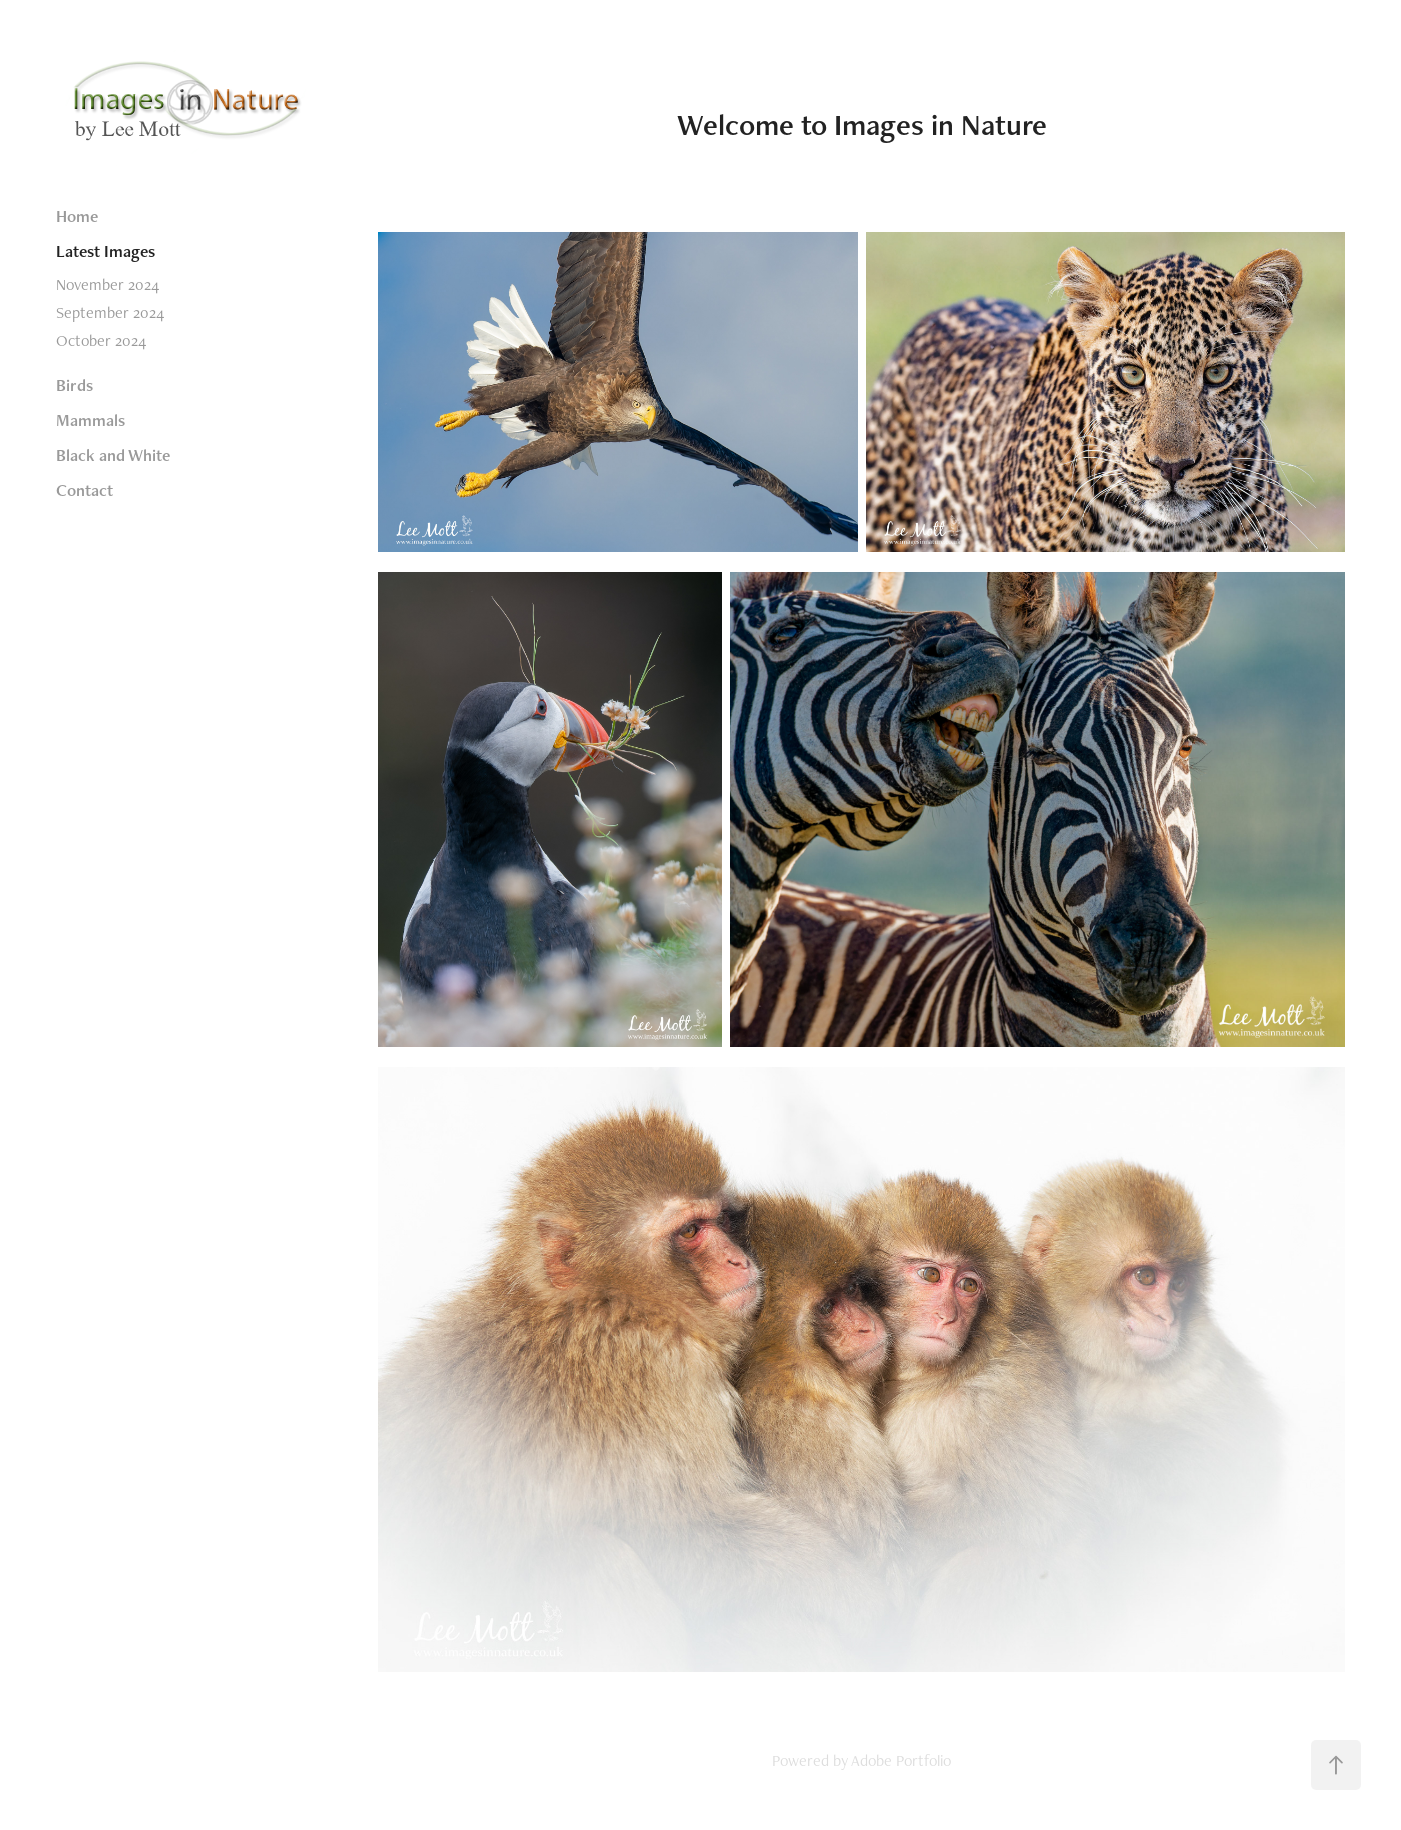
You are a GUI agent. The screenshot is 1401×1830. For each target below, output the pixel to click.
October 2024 (101, 340)
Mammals (90, 420)
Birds (74, 385)
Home (77, 216)
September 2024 (110, 312)
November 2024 (107, 284)
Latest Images (105, 251)
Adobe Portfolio (901, 1760)
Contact (84, 490)
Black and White (113, 455)
